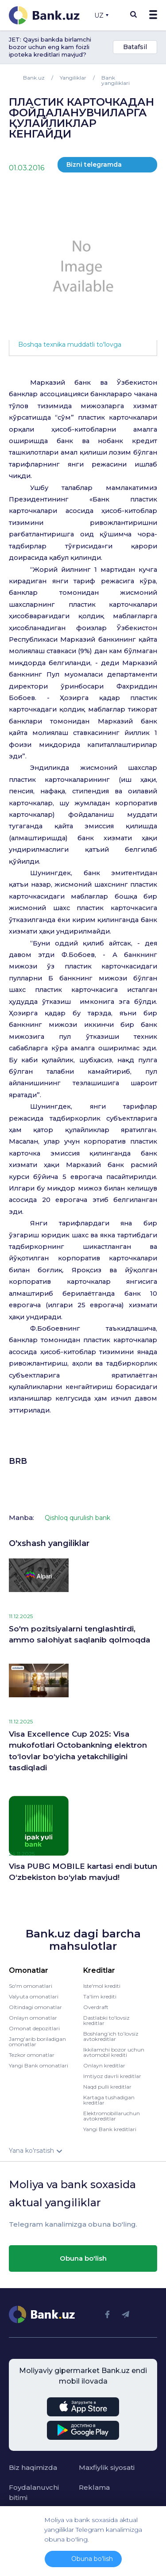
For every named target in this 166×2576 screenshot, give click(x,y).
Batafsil (135, 47)
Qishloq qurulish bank (77, 1518)
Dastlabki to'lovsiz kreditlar (106, 2020)
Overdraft (95, 2007)
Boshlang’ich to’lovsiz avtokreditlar (111, 2036)
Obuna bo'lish (83, 2258)
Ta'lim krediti (99, 1996)
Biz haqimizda (33, 2467)
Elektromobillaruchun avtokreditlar (111, 2116)
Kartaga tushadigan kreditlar (109, 2100)
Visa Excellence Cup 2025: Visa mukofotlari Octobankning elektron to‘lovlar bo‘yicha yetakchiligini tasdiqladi (78, 1751)
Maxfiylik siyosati (107, 2467)
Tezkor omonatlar (31, 2055)
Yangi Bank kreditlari (109, 2129)
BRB (18, 1461)
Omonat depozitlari (34, 2028)
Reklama (94, 2487)
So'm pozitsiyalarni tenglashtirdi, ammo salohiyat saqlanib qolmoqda (79, 1634)
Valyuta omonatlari (33, 1996)
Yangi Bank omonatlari (38, 2065)
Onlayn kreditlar (104, 2065)
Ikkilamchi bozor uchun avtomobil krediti (113, 2052)
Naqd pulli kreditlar (107, 2086)
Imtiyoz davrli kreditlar (112, 2076)
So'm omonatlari (30, 1986)
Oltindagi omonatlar (35, 2007)
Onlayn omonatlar (33, 2017)
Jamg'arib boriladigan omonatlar (37, 2042)
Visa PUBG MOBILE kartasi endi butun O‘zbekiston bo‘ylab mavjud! (83, 1872)
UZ (101, 15)
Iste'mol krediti (101, 1986)
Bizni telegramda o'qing (94, 166)
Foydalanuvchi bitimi (34, 2492)
